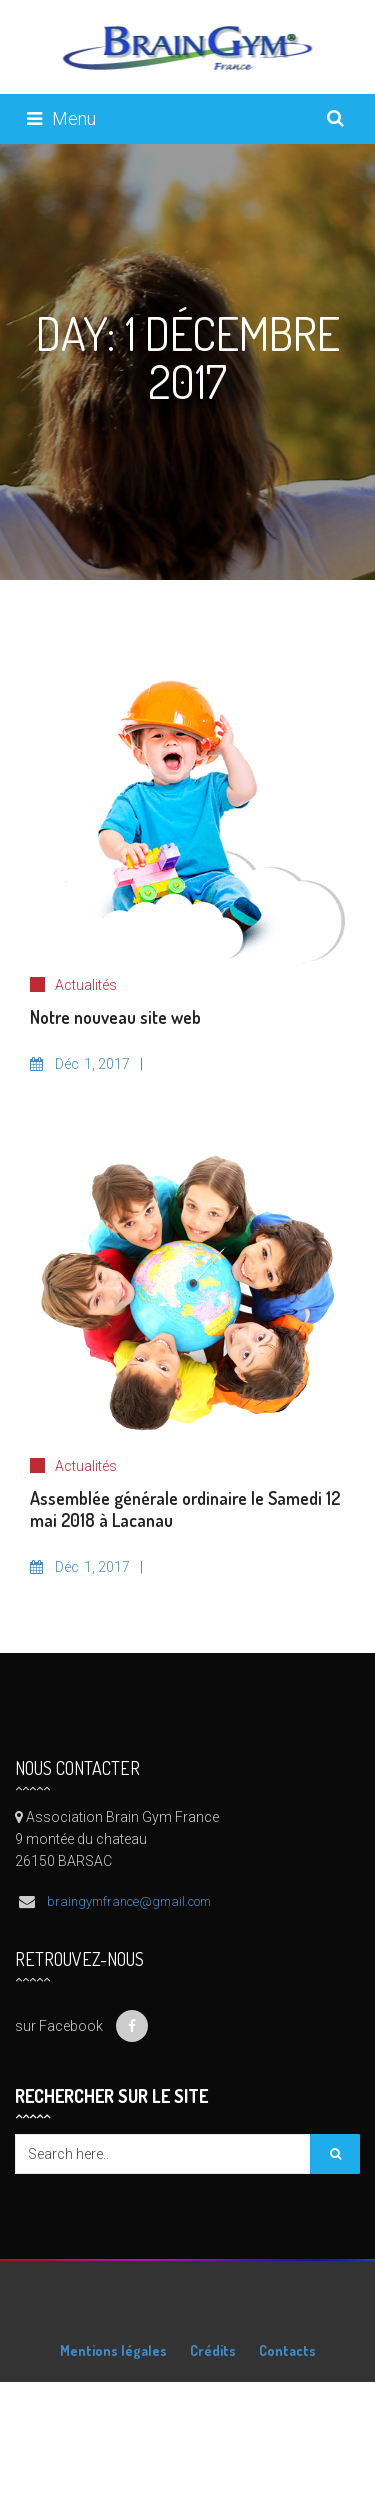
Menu (61, 118)
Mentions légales (113, 2350)
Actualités (86, 985)
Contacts (287, 2350)
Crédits (213, 2350)
